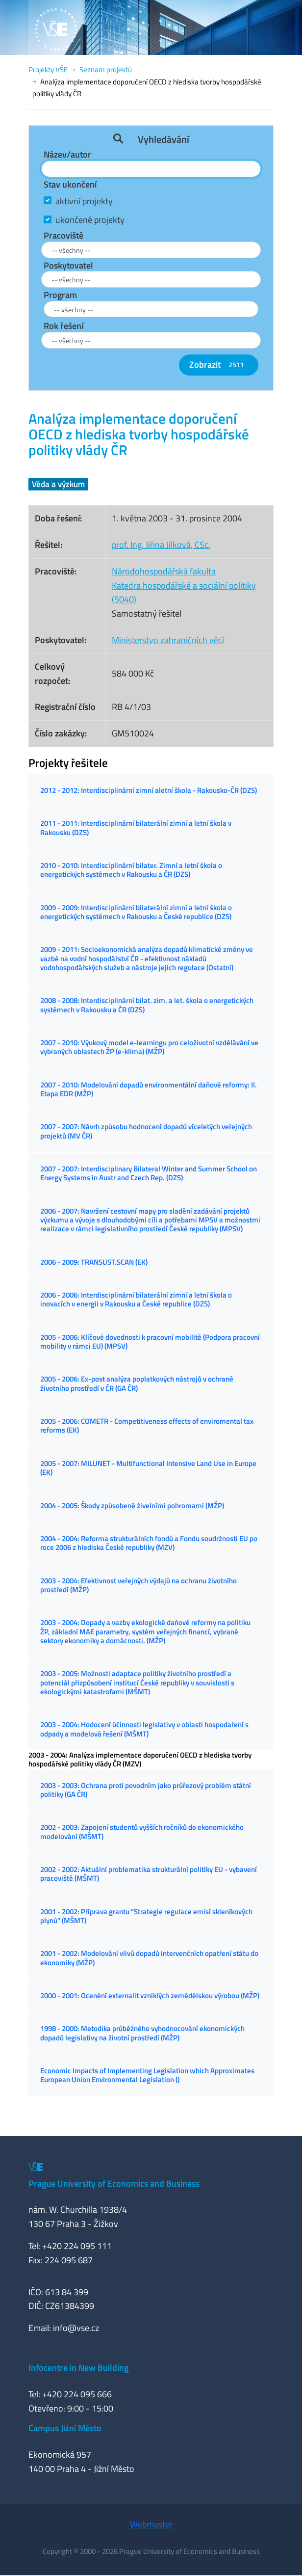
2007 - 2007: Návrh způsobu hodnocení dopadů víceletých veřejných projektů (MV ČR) (146, 1131)
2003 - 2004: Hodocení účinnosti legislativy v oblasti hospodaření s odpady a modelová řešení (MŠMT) (144, 1729)
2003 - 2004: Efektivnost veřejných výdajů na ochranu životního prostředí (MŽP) (138, 1585)
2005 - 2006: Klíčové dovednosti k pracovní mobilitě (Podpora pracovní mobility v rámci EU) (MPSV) (150, 1341)
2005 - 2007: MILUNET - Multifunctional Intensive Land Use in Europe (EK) (148, 1468)
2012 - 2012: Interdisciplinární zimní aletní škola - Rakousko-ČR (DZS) (148, 790)
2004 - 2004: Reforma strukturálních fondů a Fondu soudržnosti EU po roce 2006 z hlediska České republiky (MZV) (148, 1543)
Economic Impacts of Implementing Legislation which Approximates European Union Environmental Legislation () (147, 2075)
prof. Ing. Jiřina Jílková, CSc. (161, 544)
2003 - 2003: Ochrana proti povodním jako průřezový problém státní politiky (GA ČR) (145, 1790)
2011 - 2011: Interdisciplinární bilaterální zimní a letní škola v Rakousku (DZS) (135, 827)
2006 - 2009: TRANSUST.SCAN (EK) (94, 1262)
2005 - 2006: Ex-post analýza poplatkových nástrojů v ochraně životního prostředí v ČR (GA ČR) (136, 1383)
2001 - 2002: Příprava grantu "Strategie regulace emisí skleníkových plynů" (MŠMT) (146, 1916)
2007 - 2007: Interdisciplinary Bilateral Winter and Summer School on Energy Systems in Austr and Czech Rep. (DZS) (148, 1173)
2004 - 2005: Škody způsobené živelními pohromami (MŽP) (132, 1505)
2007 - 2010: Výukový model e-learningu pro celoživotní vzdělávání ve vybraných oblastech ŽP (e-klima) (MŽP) (149, 1047)
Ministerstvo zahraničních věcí (168, 640)
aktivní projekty (84, 201)
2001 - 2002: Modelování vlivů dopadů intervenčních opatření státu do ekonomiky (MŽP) (149, 1958)
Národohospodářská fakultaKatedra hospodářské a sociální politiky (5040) (184, 585)
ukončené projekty (90, 219)
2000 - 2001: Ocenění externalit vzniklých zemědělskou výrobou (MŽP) (149, 1995)
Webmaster (151, 2524)
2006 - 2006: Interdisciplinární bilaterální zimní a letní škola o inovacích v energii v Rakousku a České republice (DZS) (136, 1299)
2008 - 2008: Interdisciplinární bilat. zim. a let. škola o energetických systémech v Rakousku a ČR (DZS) (146, 1005)
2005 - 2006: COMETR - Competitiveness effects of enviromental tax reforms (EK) (146, 1425)
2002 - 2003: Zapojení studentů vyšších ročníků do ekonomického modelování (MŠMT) (142, 1831)
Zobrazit (218, 364)
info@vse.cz (76, 2327)
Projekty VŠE (48, 69)
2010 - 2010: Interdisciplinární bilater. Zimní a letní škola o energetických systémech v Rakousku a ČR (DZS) (131, 870)
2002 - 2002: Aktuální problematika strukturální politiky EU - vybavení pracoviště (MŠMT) (148, 1874)
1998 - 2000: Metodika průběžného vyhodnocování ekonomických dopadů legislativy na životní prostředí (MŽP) (142, 2033)
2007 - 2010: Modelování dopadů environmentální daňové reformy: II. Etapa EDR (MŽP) (148, 1089)
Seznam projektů (105, 69)
